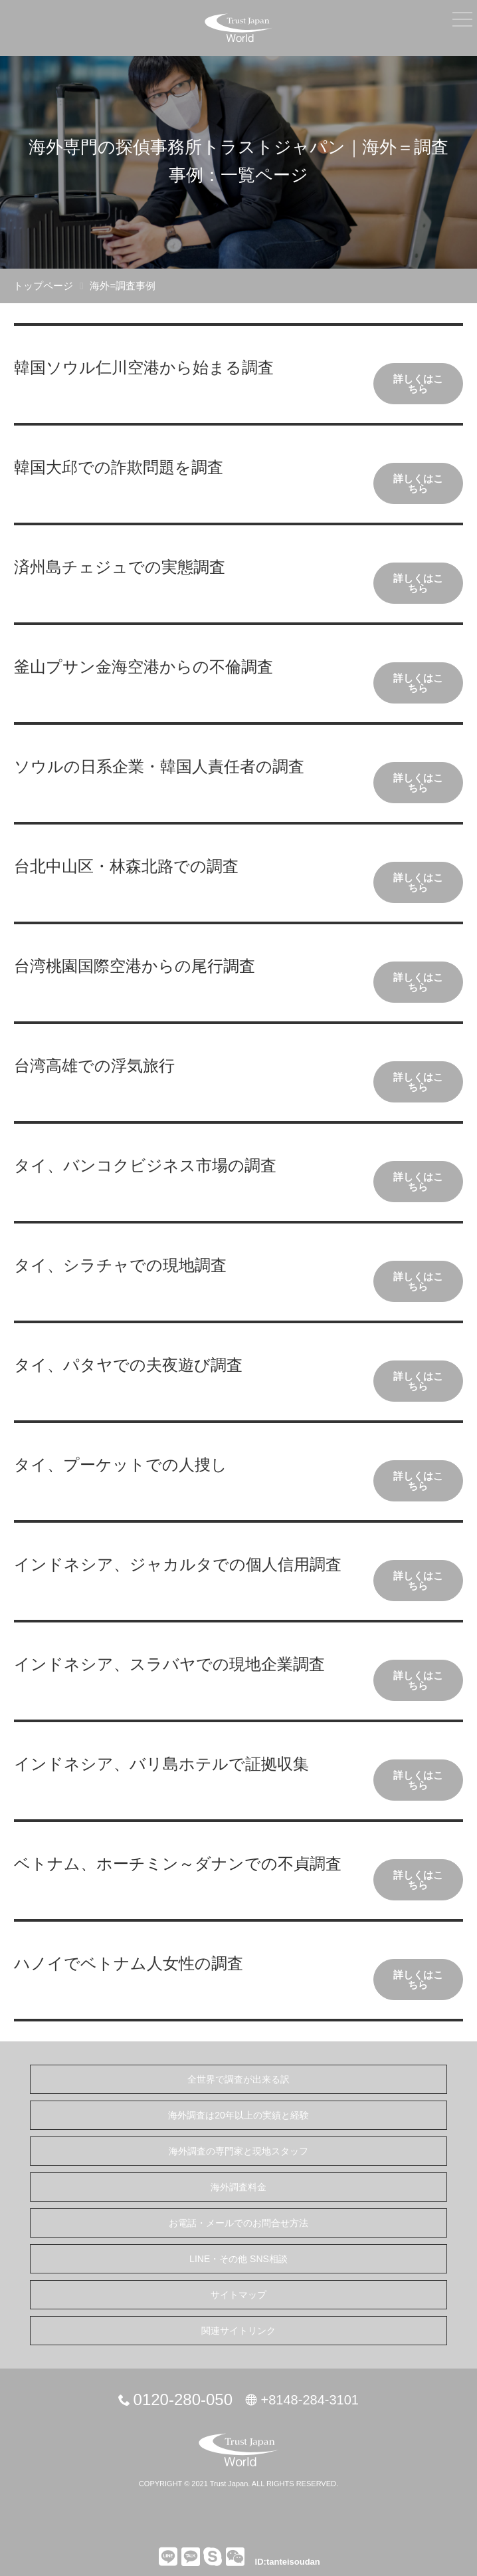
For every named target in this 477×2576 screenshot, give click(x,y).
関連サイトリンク (238, 2330)
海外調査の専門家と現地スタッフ (238, 2151)
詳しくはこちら (418, 383)
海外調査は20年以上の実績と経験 (238, 2115)
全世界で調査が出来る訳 (238, 2079)
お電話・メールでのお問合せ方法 (238, 2223)
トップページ (43, 285)
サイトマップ (238, 2294)
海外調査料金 (238, 2187)
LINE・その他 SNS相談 (238, 2259)
